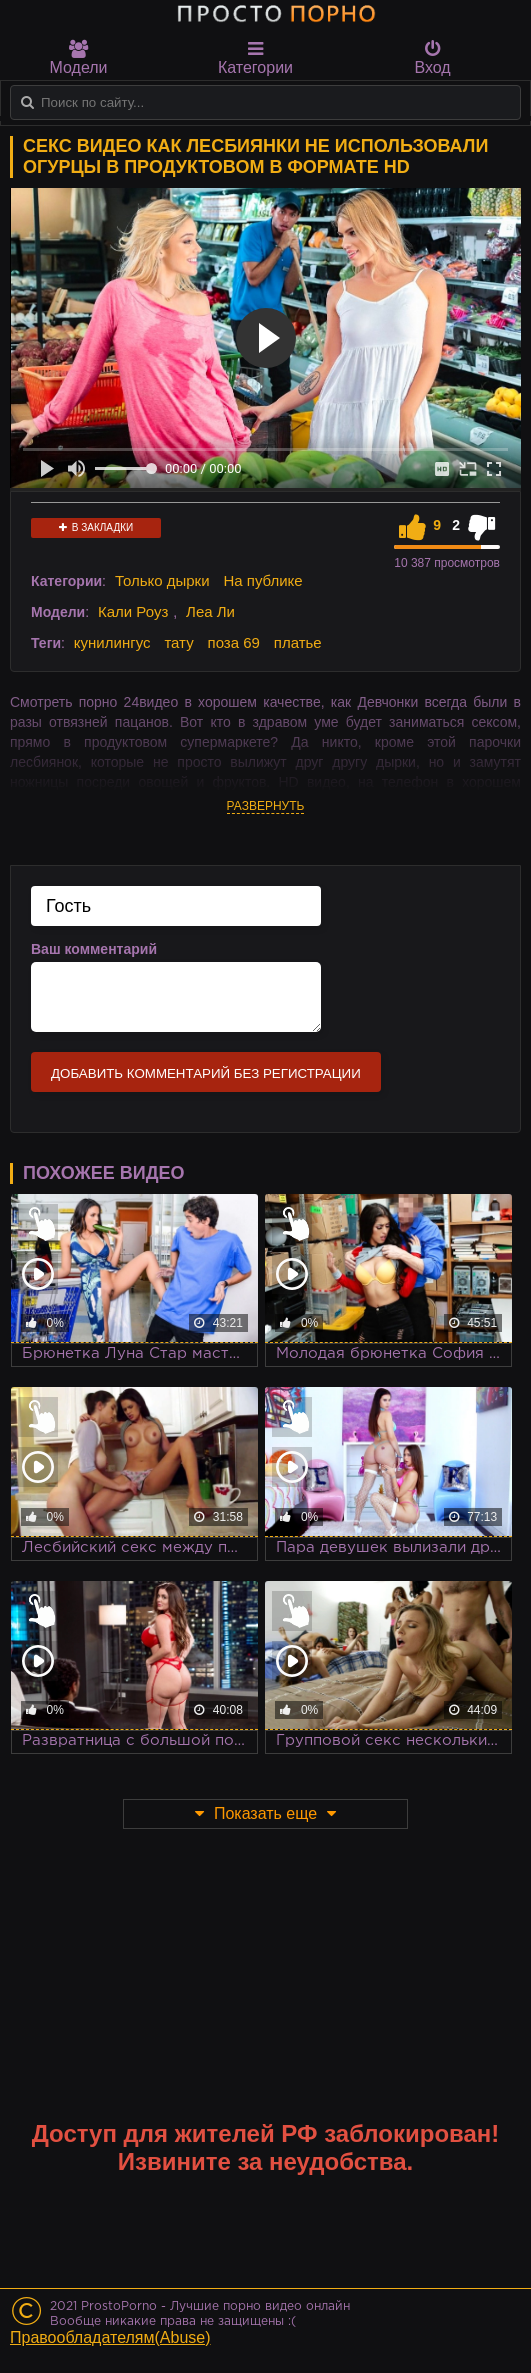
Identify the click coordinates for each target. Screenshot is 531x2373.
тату (178, 642)
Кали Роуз (133, 611)
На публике (262, 580)
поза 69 (234, 642)
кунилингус (112, 642)
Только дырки (162, 580)
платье (298, 642)
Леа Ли (210, 611)
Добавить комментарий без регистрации (206, 1073)
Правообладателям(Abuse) (110, 2337)
